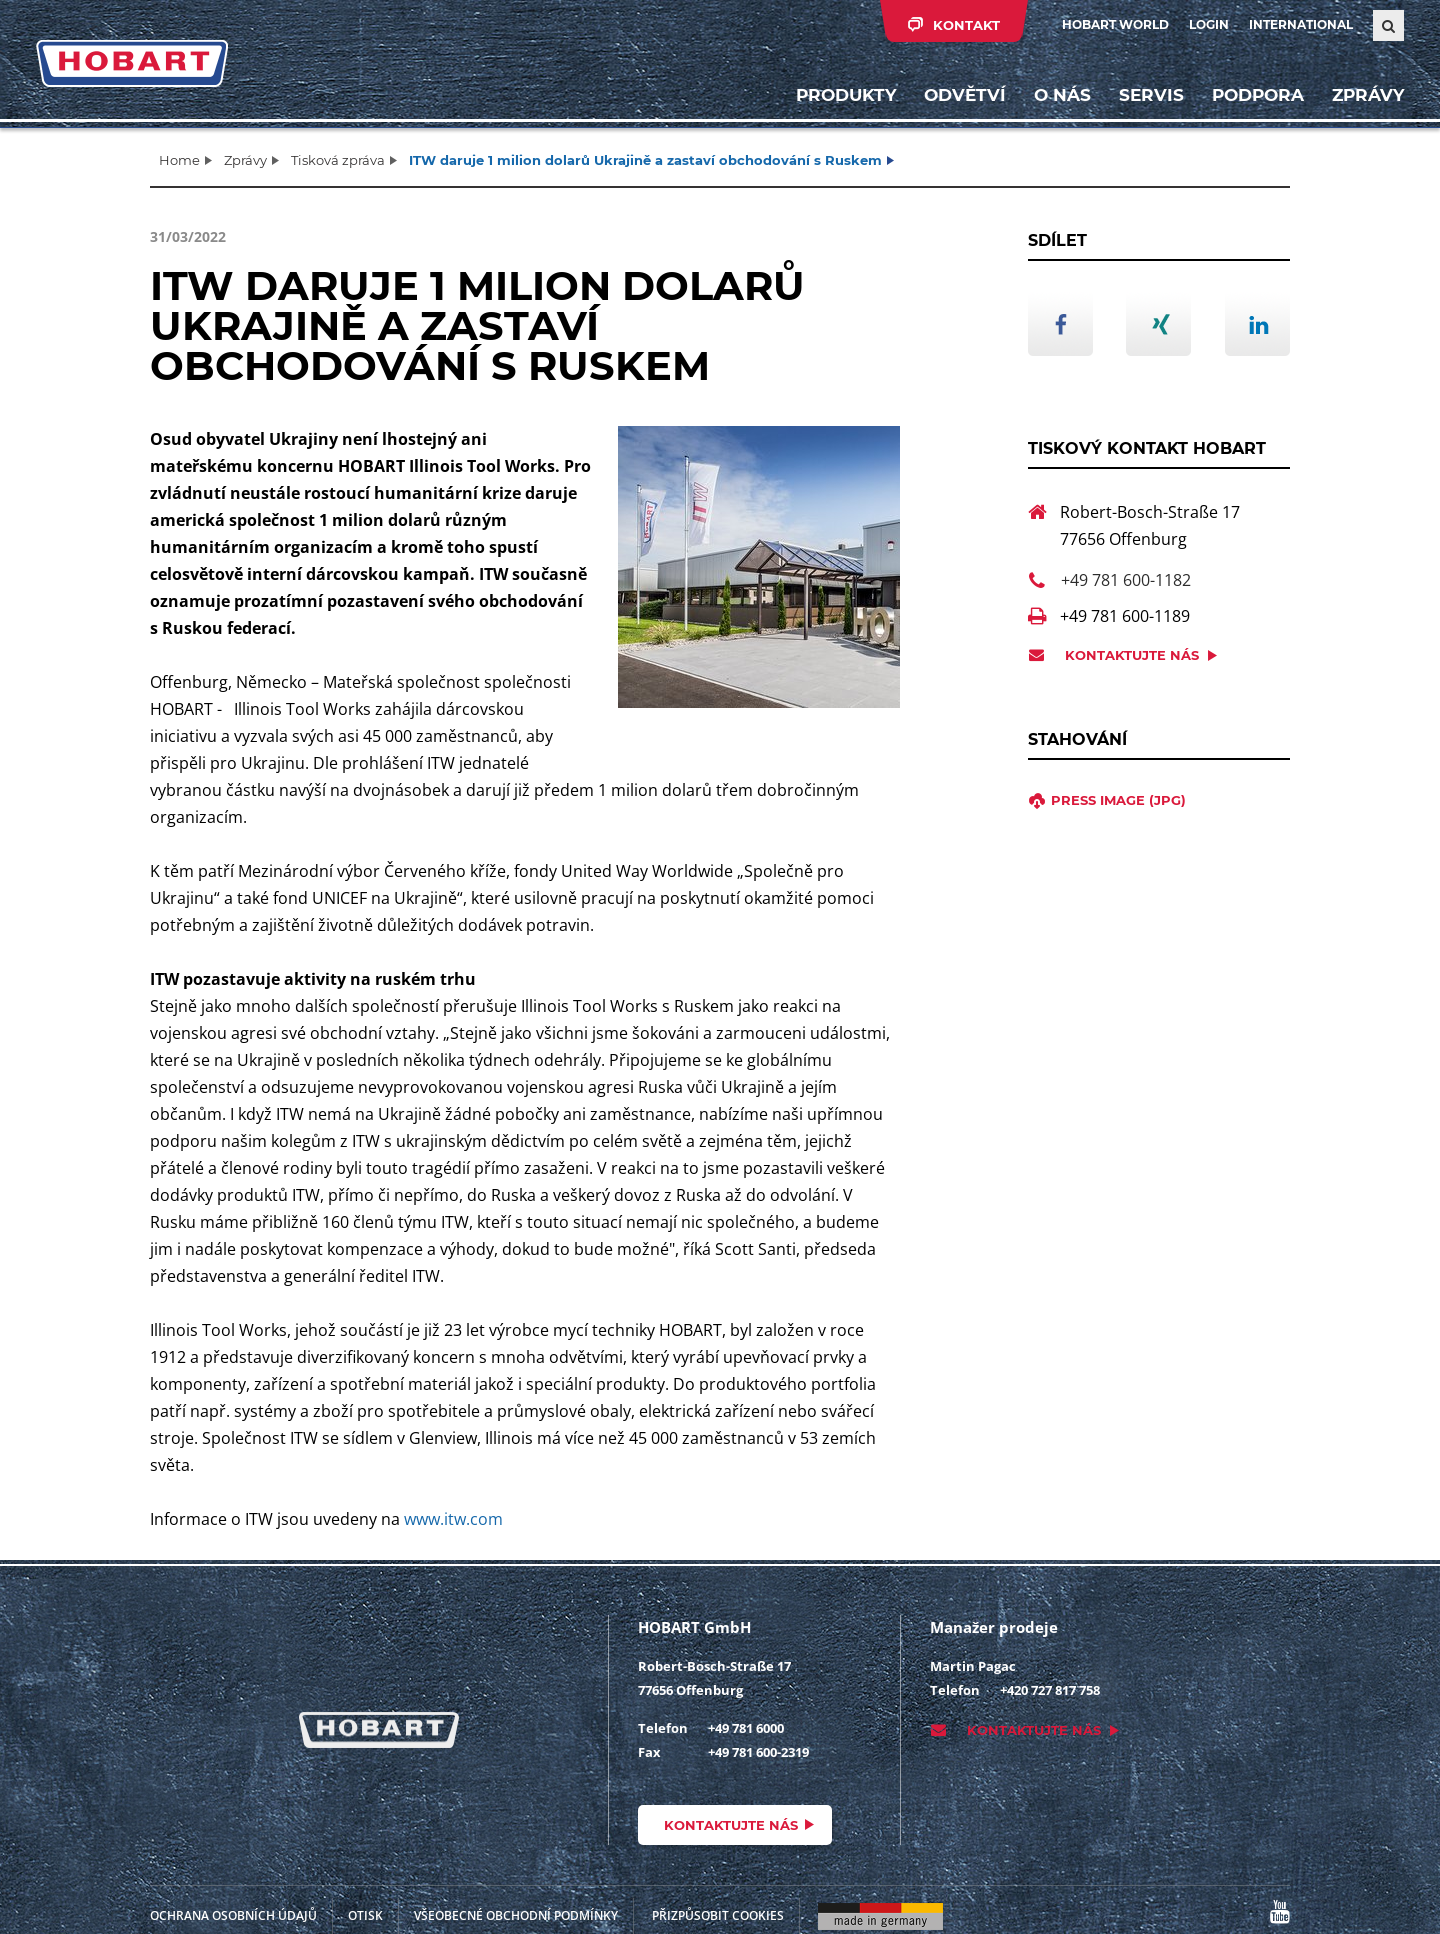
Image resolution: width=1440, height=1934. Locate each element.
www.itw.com (453, 1519)
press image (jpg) (1118, 800)
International (1301, 24)
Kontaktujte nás (1132, 655)
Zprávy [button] (1368, 95)
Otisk (365, 1915)
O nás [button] (1062, 95)
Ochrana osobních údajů (233, 1915)
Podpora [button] (1258, 95)
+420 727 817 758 (1050, 1690)
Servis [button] (1151, 95)
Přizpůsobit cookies (718, 1915)
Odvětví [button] (965, 95)
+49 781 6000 (746, 1728)
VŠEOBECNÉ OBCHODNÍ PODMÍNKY (516, 1915)
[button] (1060, 323)
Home (179, 160)
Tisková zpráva (338, 160)
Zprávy (245, 160)
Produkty (846, 95)
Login (1209, 24)
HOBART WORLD (1115, 24)
